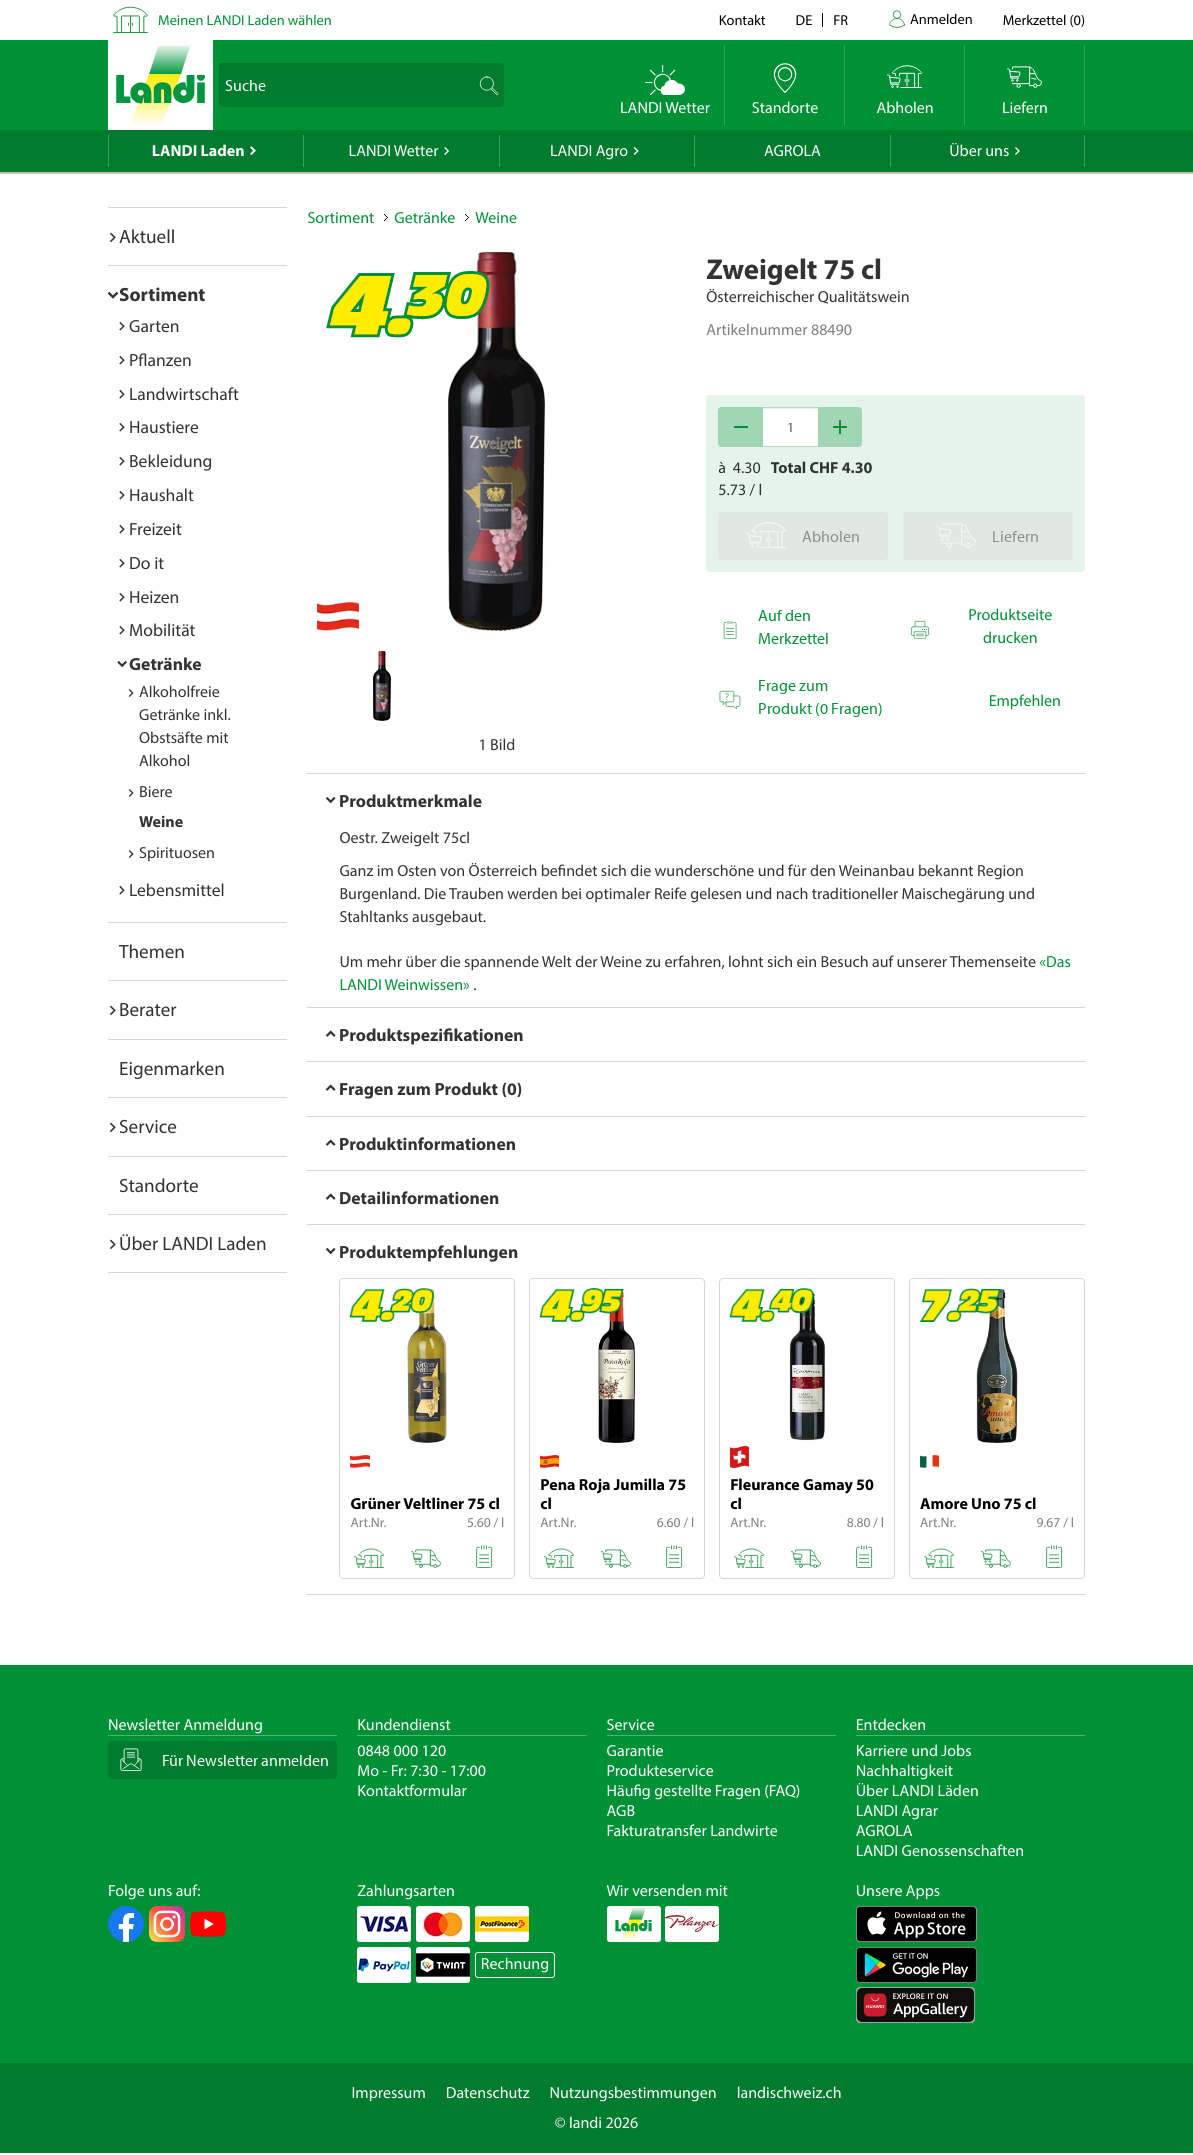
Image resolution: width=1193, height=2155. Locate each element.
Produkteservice (660, 1771)
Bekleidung (170, 460)
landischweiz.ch (789, 2093)
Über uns (979, 151)
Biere (156, 792)
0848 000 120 (401, 1751)
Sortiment (162, 294)
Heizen (154, 596)
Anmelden (941, 18)
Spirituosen (177, 853)
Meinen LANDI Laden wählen (245, 19)
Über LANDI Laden (193, 1243)
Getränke (165, 663)
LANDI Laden (198, 151)
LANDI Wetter (394, 151)
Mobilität (162, 629)
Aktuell (147, 236)
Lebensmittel (177, 889)
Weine (161, 822)
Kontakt (742, 19)
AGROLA (792, 151)
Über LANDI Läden (917, 1791)
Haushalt (161, 494)
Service (148, 1126)
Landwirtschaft (184, 393)
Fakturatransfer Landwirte (692, 1831)
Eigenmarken (172, 1068)
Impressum (388, 2093)
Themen (152, 951)
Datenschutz (488, 2093)
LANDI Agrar (897, 1811)
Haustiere (164, 426)
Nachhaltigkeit (904, 1771)
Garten (154, 325)
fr (840, 19)
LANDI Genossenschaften (940, 1851)
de (804, 19)
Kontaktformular (412, 1791)
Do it (146, 562)
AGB (621, 1811)
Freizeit (155, 528)
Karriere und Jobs (914, 1751)
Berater (148, 1009)
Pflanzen (160, 359)
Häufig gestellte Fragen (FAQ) (704, 1791)
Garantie (635, 1751)
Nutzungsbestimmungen (633, 2093)
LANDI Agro (589, 151)
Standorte (159, 1185)
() (1044, 19)
